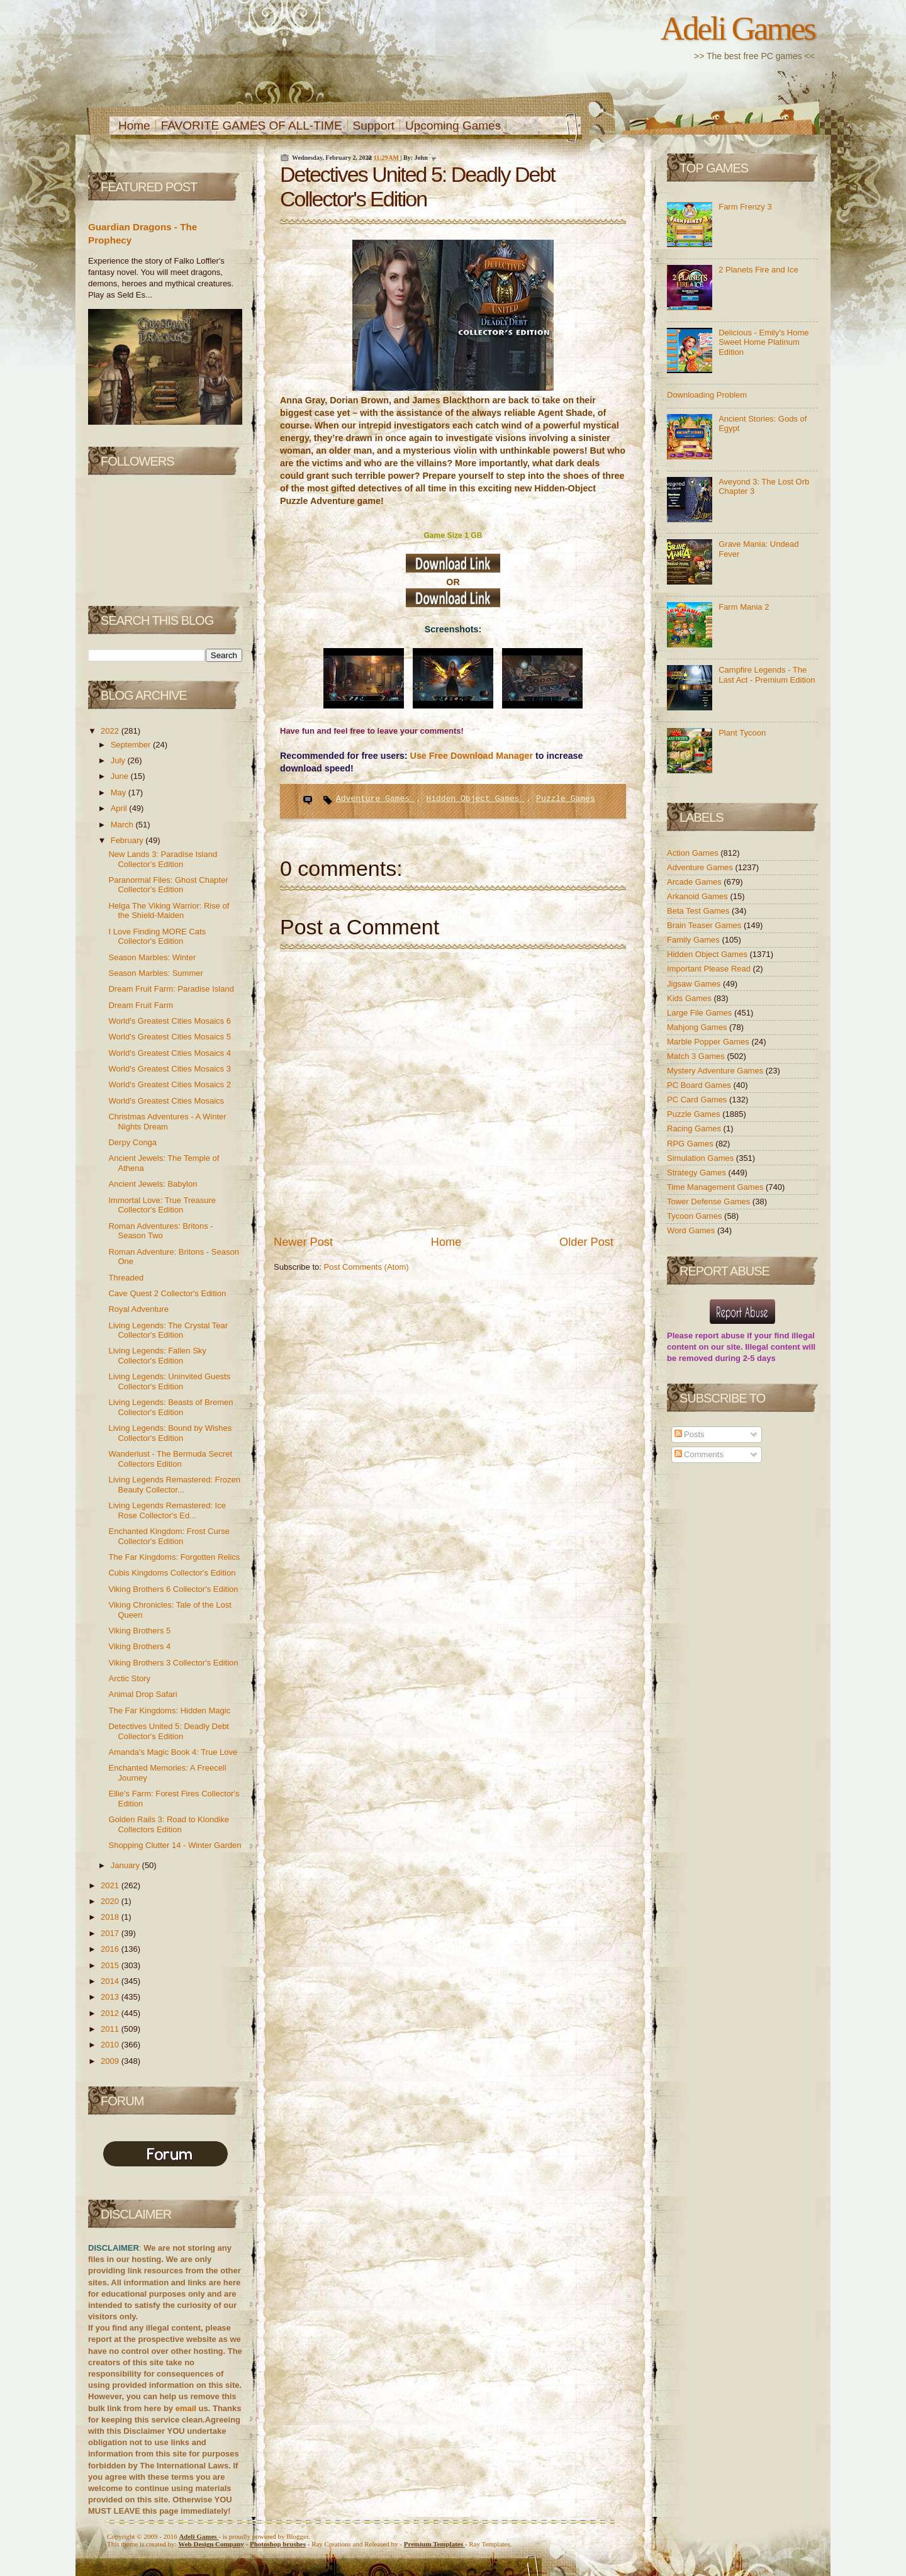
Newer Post (303, 1242)
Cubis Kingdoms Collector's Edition (171, 1572)
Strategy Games (698, 1172)
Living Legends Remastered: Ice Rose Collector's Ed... (166, 1510)
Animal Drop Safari (142, 1694)
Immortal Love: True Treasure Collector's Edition (162, 1205)
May (119, 792)
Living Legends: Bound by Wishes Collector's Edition (170, 1433)
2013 (111, 1997)
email (186, 2408)
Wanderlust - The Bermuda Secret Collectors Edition (170, 1459)
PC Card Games (698, 1099)
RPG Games (691, 1143)
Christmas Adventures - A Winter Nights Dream (167, 1121)
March (123, 824)
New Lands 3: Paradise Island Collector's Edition (162, 859)
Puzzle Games (565, 799)
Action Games (693, 853)
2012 (111, 2013)
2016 (111, 1949)
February (128, 840)
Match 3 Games (697, 1056)
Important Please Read (710, 968)
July (119, 760)
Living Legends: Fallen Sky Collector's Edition (157, 1355)
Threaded (125, 1277)
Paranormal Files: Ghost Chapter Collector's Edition (168, 885)
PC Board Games (700, 1085)
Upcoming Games (453, 126)
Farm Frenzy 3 (745, 206)
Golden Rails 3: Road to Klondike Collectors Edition (168, 1824)
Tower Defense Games (709, 1201)
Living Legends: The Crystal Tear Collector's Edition (168, 1330)
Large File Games (700, 1012)
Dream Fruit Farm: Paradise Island (170, 989)
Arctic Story (129, 1678)
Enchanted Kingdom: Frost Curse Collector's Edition (168, 1536)
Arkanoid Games (698, 896)
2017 (111, 1933)
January (126, 1865)
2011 (111, 2029)
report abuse (720, 1335)
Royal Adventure (138, 1309)
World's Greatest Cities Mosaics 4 (169, 1053)
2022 (111, 731)
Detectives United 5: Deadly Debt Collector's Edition (168, 1731)
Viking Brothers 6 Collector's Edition (173, 1589)
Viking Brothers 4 (139, 1646)
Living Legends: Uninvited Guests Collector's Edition (169, 1381)
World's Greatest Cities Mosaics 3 (169, 1068)
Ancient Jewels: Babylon (152, 1184)
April (120, 808)
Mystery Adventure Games (716, 1070)
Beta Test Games (699, 911)
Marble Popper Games (709, 1041)
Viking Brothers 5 (139, 1630)
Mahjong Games (698, 1027)
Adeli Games (738, 28)
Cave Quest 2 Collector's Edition (167, 1293)
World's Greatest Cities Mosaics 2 (169, 1084)
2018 (111, 1917)
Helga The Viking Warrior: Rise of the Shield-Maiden (168, 911)
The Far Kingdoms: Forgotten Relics (174, 1557)
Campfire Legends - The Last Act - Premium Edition (767, 675)
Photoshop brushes (278, 2544)
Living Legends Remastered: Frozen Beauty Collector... (174, 1484)
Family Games (694, 939)
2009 (111, 2061)
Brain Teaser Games (705, 925)
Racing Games (695, 1128)
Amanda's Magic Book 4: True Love (172, 1752)
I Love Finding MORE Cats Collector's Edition (157, 936)
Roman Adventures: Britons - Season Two (160, 1231)
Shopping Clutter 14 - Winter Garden (174, 1845)
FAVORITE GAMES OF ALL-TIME (251, 126)
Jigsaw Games (695, 983)
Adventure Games (375, 799)
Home (134, 126)
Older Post (586, 1242)
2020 (111, 1901)
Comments (699, 1454)
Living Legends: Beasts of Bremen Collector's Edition (170, 1407)
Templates (434, 2544)
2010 (111, 2044)
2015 (111, 1965)
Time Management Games (716, 1187)
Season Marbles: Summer (155, 973)
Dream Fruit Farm (140, 1005)
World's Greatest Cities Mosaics (166, 1101)
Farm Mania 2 (744, 607)
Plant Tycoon (742, 732)
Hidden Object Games (475, 799)
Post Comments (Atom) (366, 1267)
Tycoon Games (695, 1216)
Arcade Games (695, 882)
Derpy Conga (132, 1142)
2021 (111, 1885)
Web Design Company (211, 2544)
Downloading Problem (707, 395)
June (121, 776)
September (132, 744)
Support (374, 126)
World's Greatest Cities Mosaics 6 (169, 1021)
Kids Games (690, 998)
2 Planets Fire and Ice (758, 269)
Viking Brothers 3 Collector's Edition (173, 1662)
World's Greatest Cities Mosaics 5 (169, 1036)
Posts (689, 1434)
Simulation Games (701, 1158)
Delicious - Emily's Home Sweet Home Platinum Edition (763, 342)
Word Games (692, 1230)
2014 (111, 1981)
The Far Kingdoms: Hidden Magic (169, 1710)
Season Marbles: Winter (152, 957)
